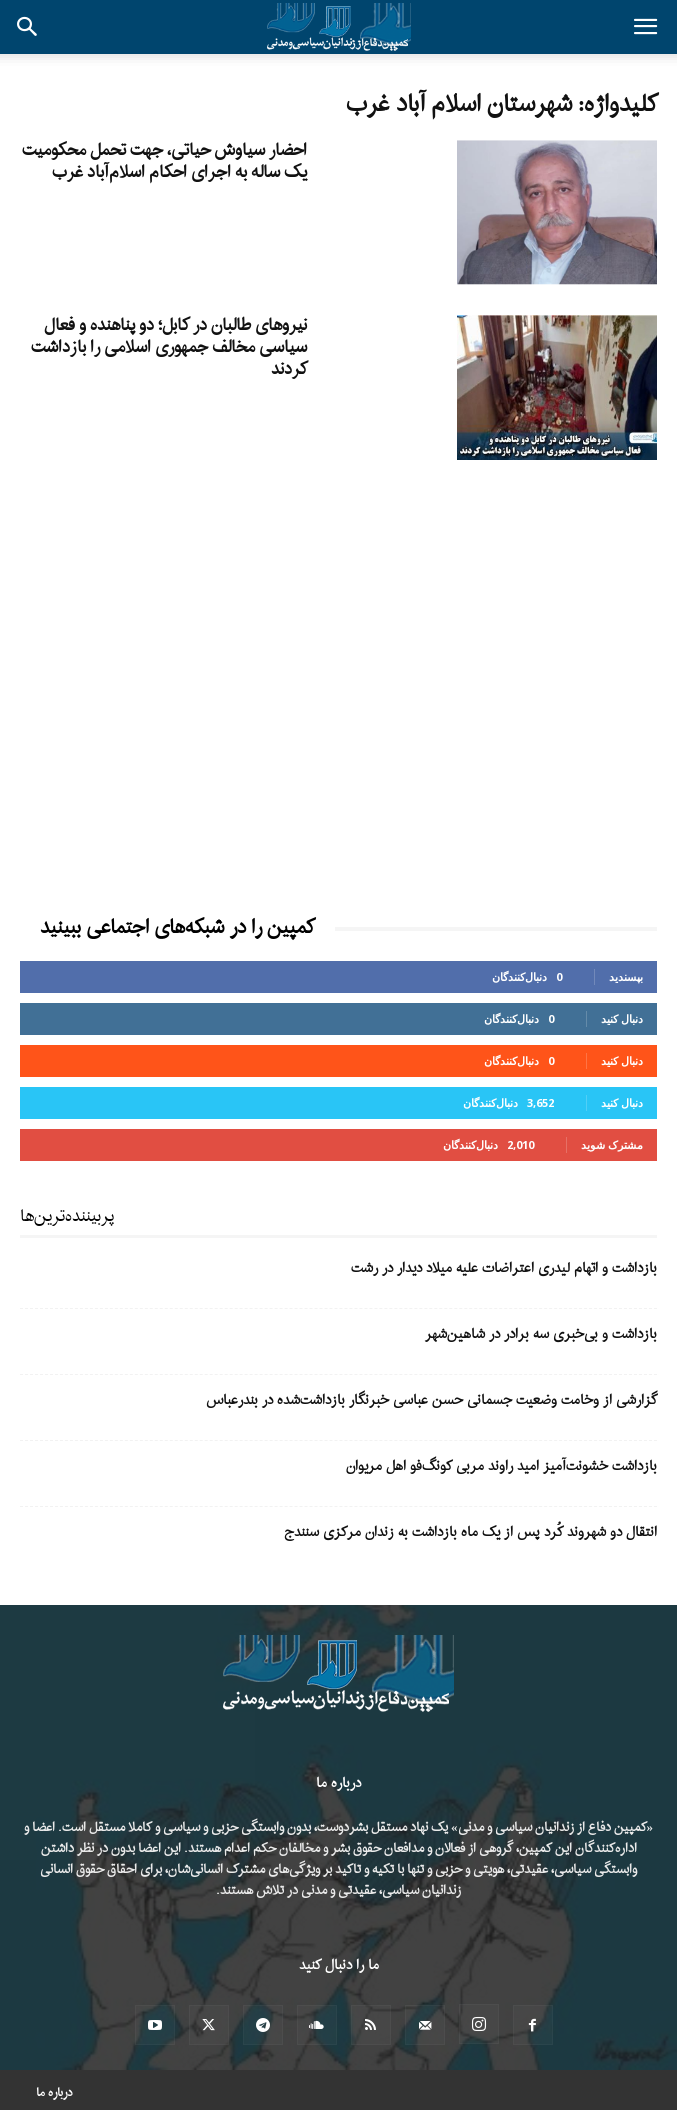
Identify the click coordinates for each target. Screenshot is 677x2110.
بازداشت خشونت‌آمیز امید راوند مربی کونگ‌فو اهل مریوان (501, 1466)
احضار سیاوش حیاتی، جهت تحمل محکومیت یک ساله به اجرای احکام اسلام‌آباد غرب (164, 161)
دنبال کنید (622, 1018)
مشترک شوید (612, 1144)
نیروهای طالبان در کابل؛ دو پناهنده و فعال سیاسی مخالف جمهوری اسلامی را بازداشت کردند (169, 347)
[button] (645, 27)
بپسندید (626, 976)
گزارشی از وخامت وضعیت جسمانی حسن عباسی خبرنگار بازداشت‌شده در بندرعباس (431, 1400)
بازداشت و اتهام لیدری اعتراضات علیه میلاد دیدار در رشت (504, 1268)
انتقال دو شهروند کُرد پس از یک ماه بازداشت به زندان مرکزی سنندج (470, 1532)
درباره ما (54, 2093)
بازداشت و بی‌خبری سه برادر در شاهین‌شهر (541, 1334)
